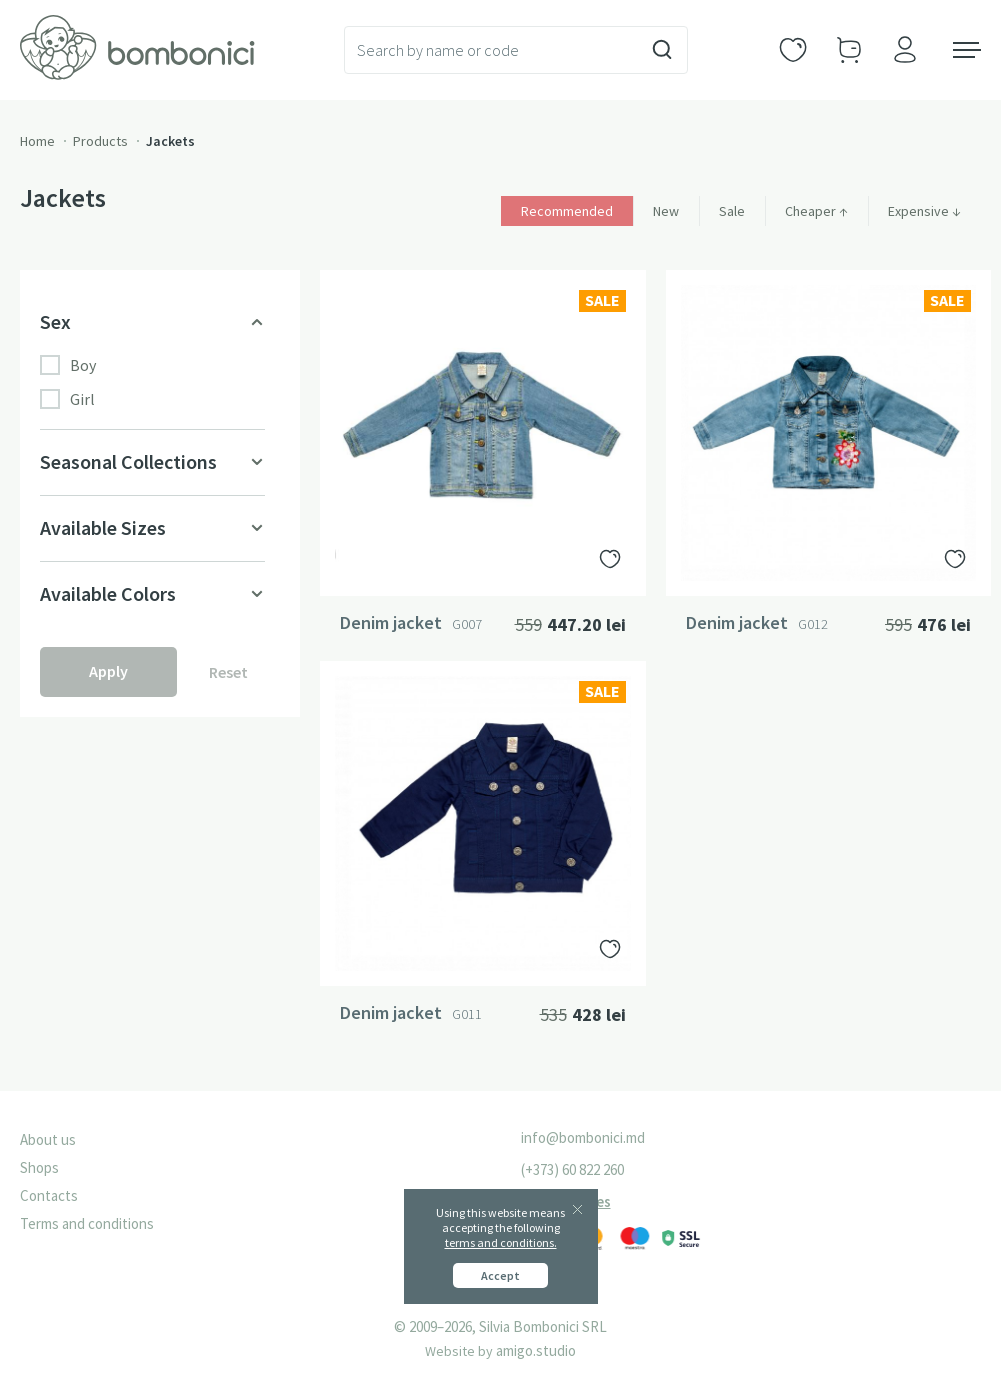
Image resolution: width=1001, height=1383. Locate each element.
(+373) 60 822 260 (572, 1169)
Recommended (567, 211)
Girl (67, 399)
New (666, 211)
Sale (732, 211)
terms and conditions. (501, 1242)
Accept (500, 1275)
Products (100, 141)
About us (48, 1139)
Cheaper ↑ (816, 211)
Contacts (49, 1195)
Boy (68, 365)
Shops (39, 1167)
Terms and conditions (87, 1223)
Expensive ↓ (924, 211)
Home (37, 141)
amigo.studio (536, 1350)
